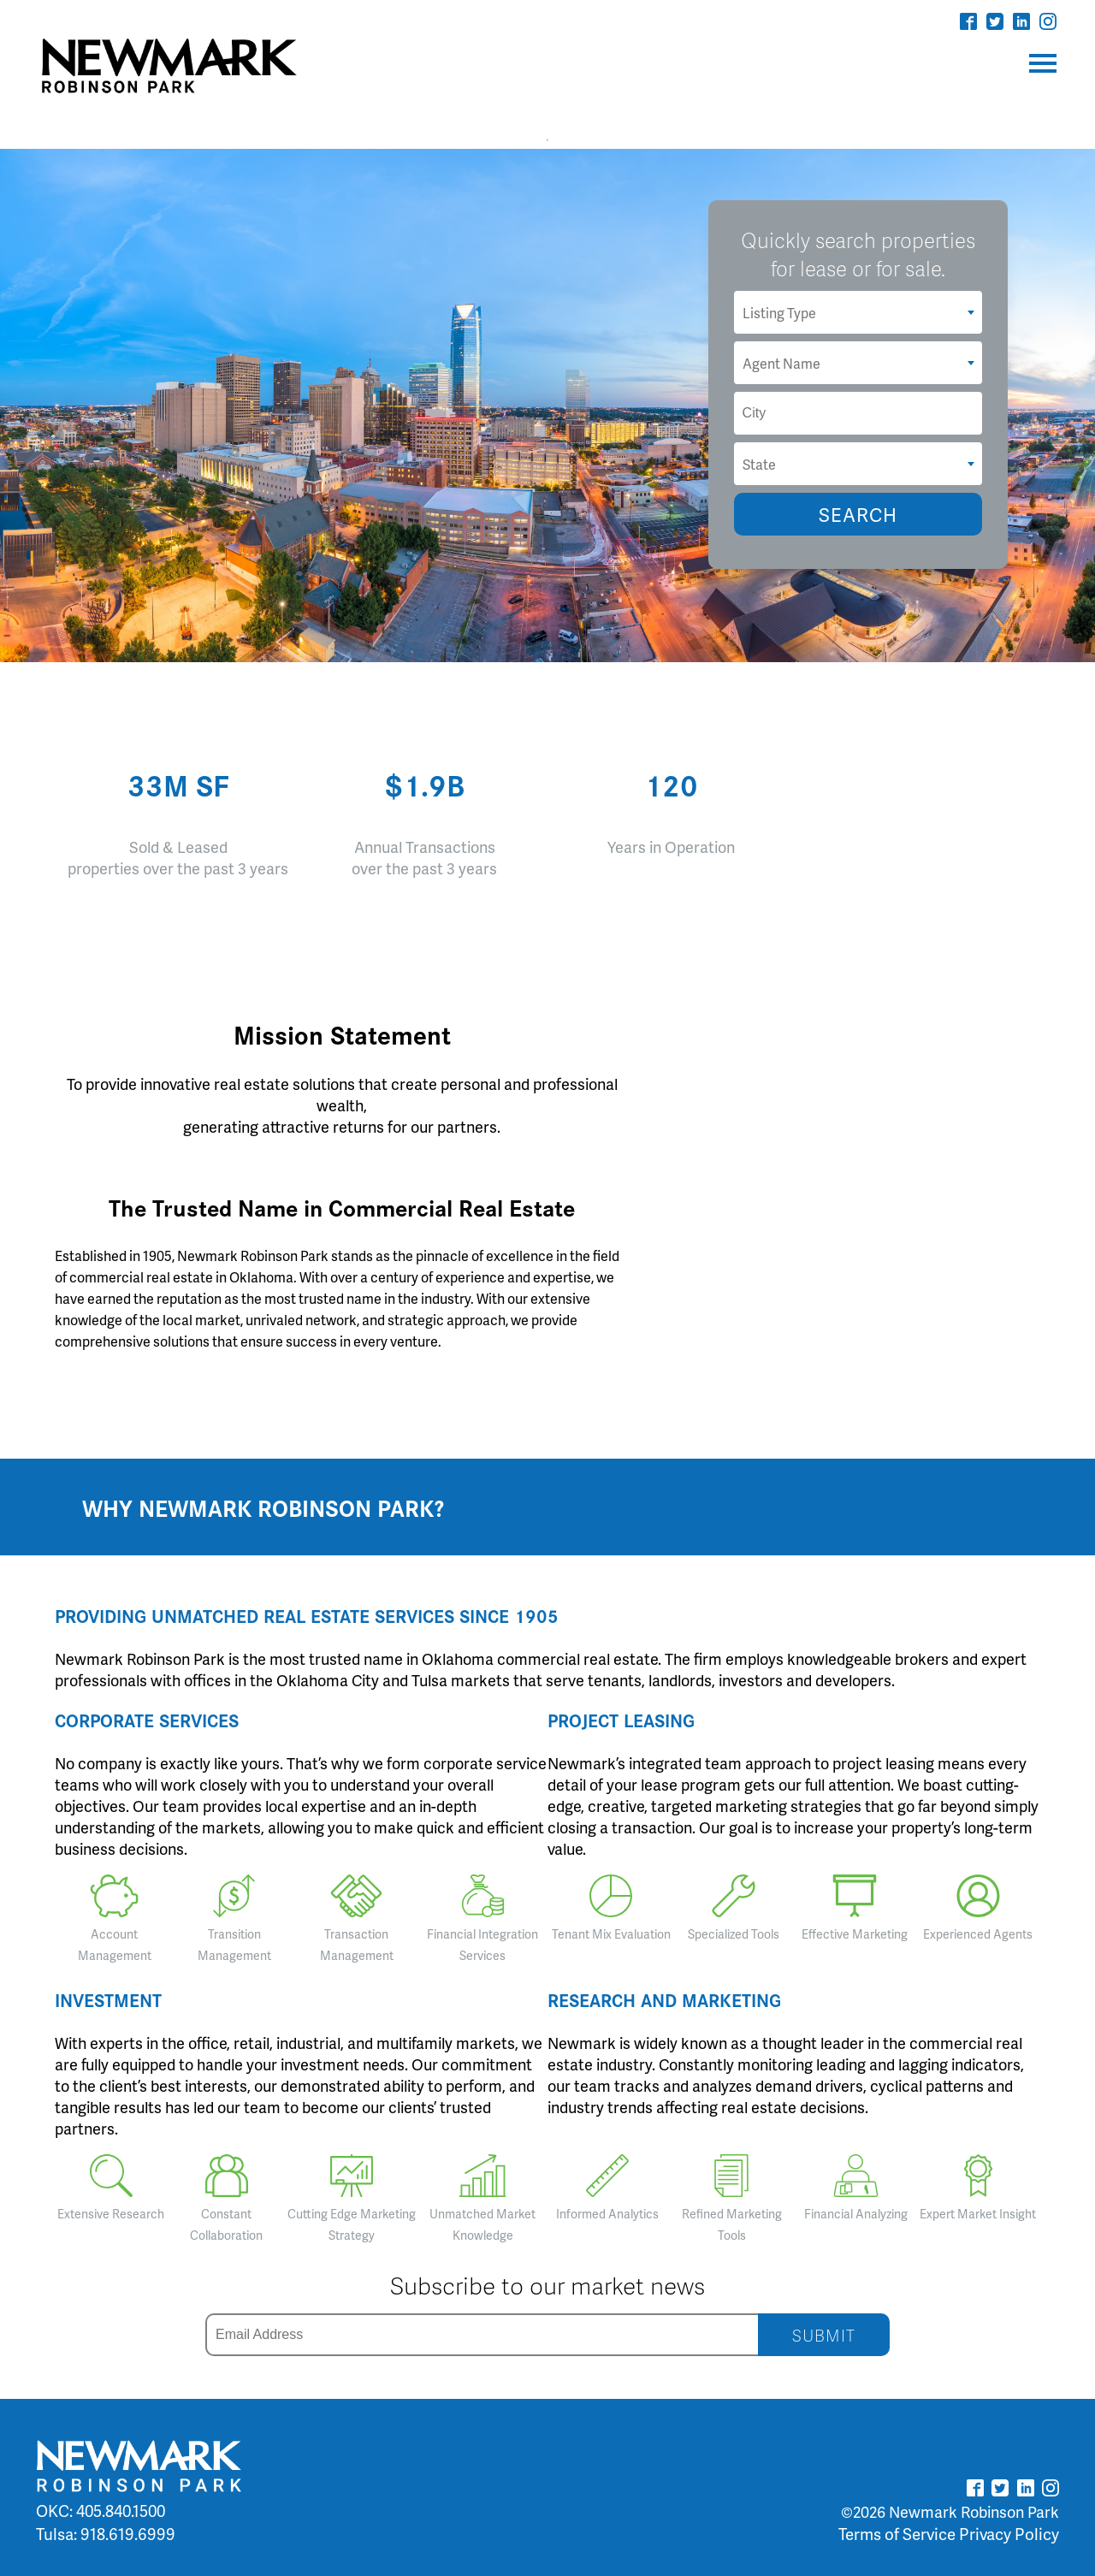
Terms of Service (897, 2533)
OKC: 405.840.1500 (100, 2510)
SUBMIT (823, 2335)
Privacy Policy (1009, 2533)
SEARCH (858, 514)
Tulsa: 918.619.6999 (105, 2533)
